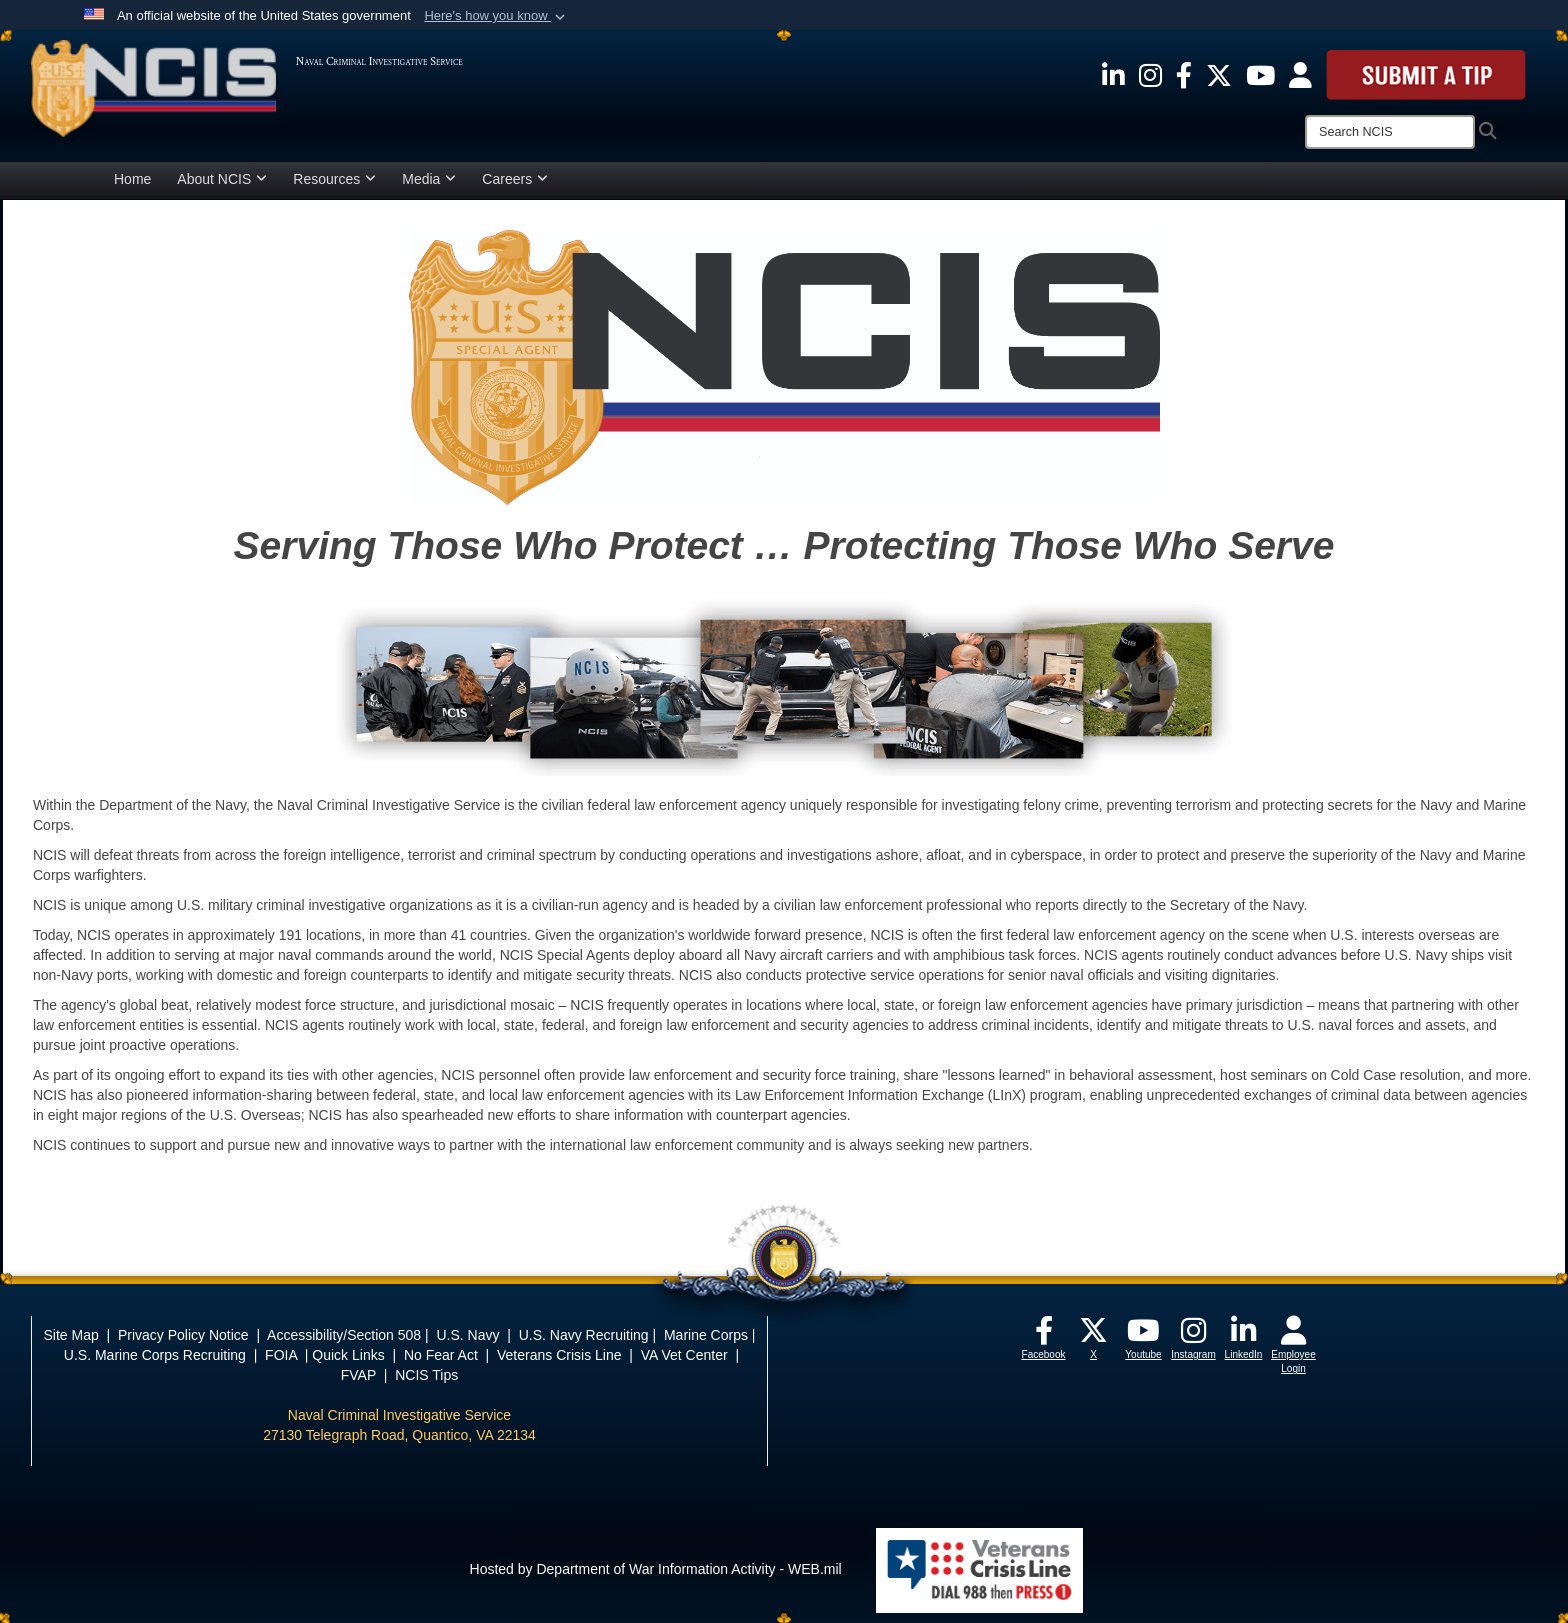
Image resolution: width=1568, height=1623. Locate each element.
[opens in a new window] (1113, 74)
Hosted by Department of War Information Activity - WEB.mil (656, 1569)
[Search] (1390, 132)
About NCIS (222, 179)
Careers (515, 179)
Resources (334, 179)
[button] (496, 16)
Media (429, 179)
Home (132, 179)
